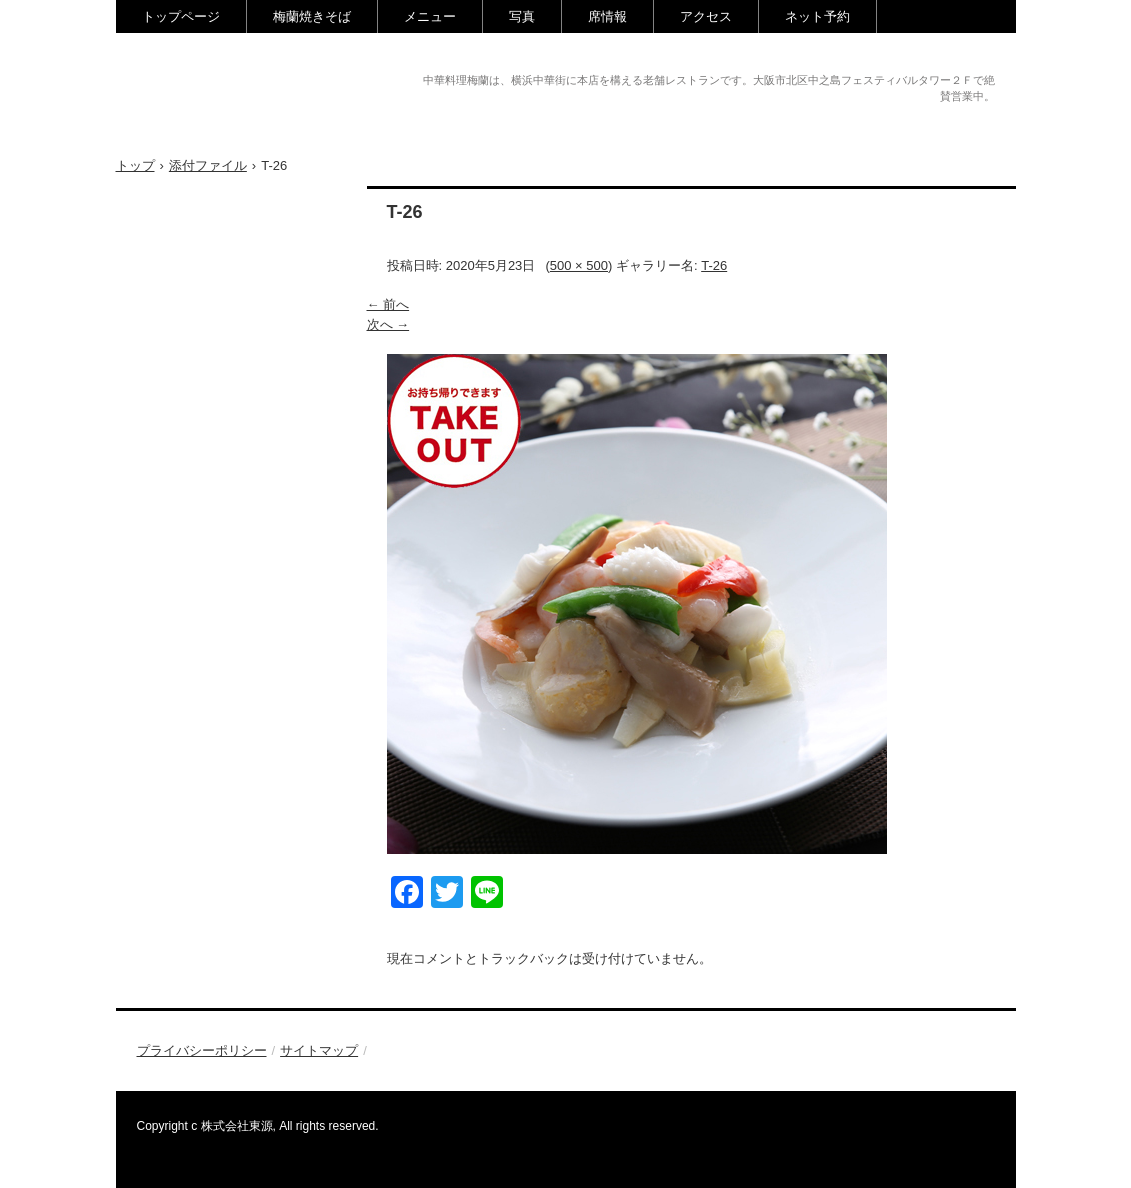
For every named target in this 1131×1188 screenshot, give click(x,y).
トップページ (181, 16)
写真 (522, 16)
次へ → (388, 324)
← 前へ (388, 304)
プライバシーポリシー (202, 1050)
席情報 (607, 16)
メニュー (430, 16)
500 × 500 (579, 265)
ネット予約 (817, 16)
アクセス (706, 16)
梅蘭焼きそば (312, 16)
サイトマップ (319, 1050)
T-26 (714, 265)
